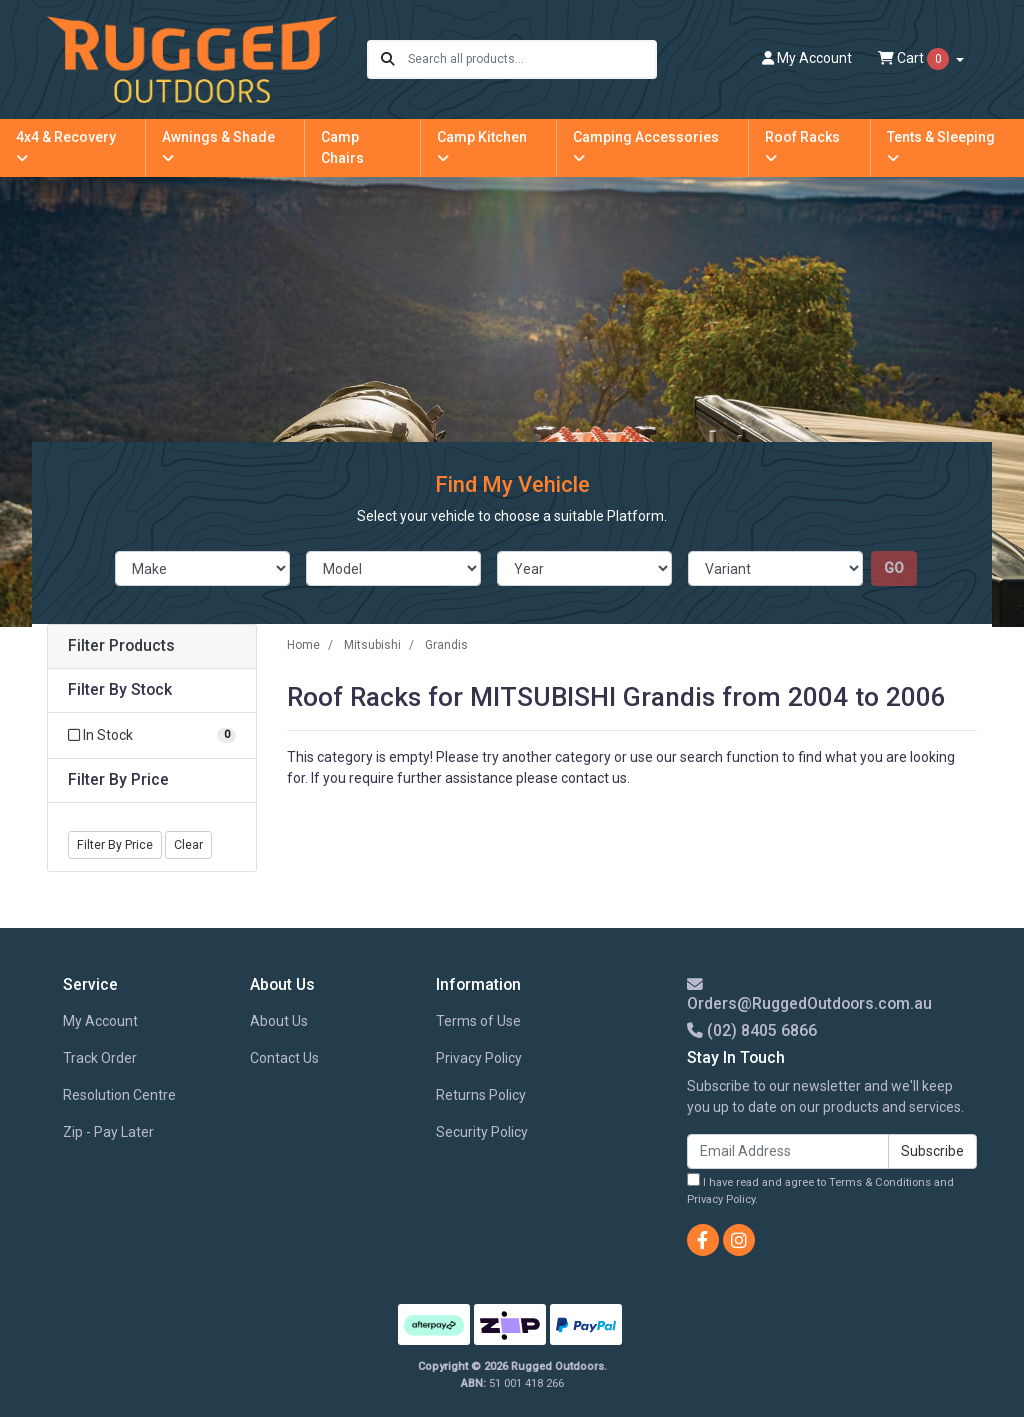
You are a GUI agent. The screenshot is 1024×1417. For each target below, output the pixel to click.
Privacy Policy (479, 1058)
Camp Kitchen (482, 147)
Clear (188, 845)
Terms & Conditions (880, 1182)
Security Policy (482, 1132)
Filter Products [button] (121, 646)
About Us (279, 1021)
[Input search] (531, 59)
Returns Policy (481, 1095)
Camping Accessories (646, 147)
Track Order (100, 1058)
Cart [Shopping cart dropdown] (915, 59)
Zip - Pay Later (108, 1132)
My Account (100, 1021)
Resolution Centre (119, 1095)
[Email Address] (788, 1151)
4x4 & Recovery (66, 147)
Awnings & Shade (218, 147)
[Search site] (388, 59)
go (894, 568)
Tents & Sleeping (941, 147)
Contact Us (284, 1058)
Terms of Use (478, 1021)
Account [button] (807, 58)
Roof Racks (802, 147)
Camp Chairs (342, 147)
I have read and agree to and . (820, 1189)
